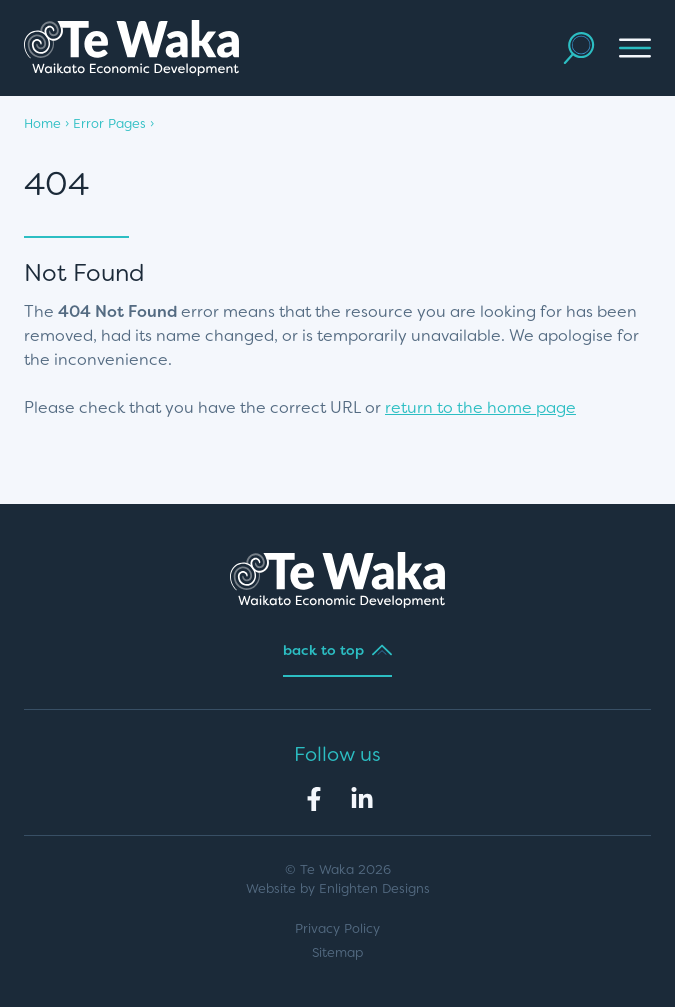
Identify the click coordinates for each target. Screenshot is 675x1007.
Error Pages (109, 123)
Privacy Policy (337, 928)
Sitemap (337, 952)
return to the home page (480, 407)
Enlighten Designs (374, 888)
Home (42, 123)
